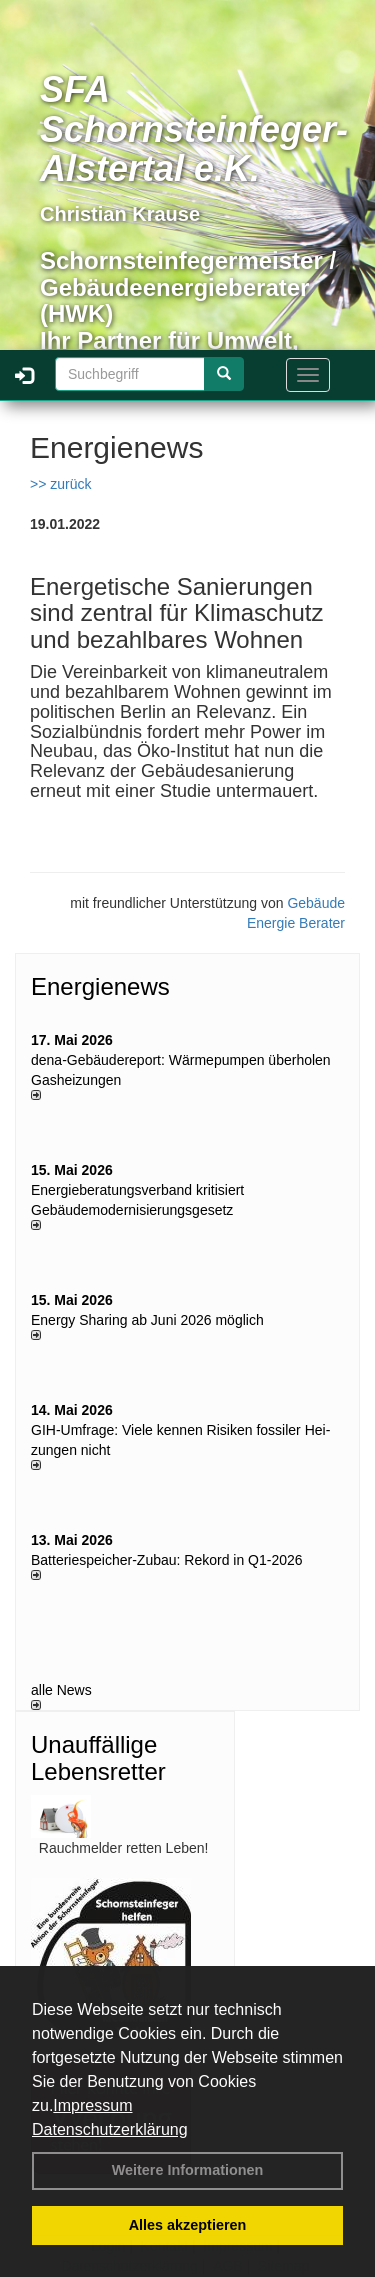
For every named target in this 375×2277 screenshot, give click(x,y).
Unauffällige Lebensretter (98, 1757)
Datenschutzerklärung (110, 2129)
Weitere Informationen (188, 2170)
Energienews (100, 986)
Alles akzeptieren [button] (188, 2225)
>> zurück (60, 484)
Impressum (92, 2105)
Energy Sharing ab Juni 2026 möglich (147, 1320)
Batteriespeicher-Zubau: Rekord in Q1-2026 (167, 1560)
